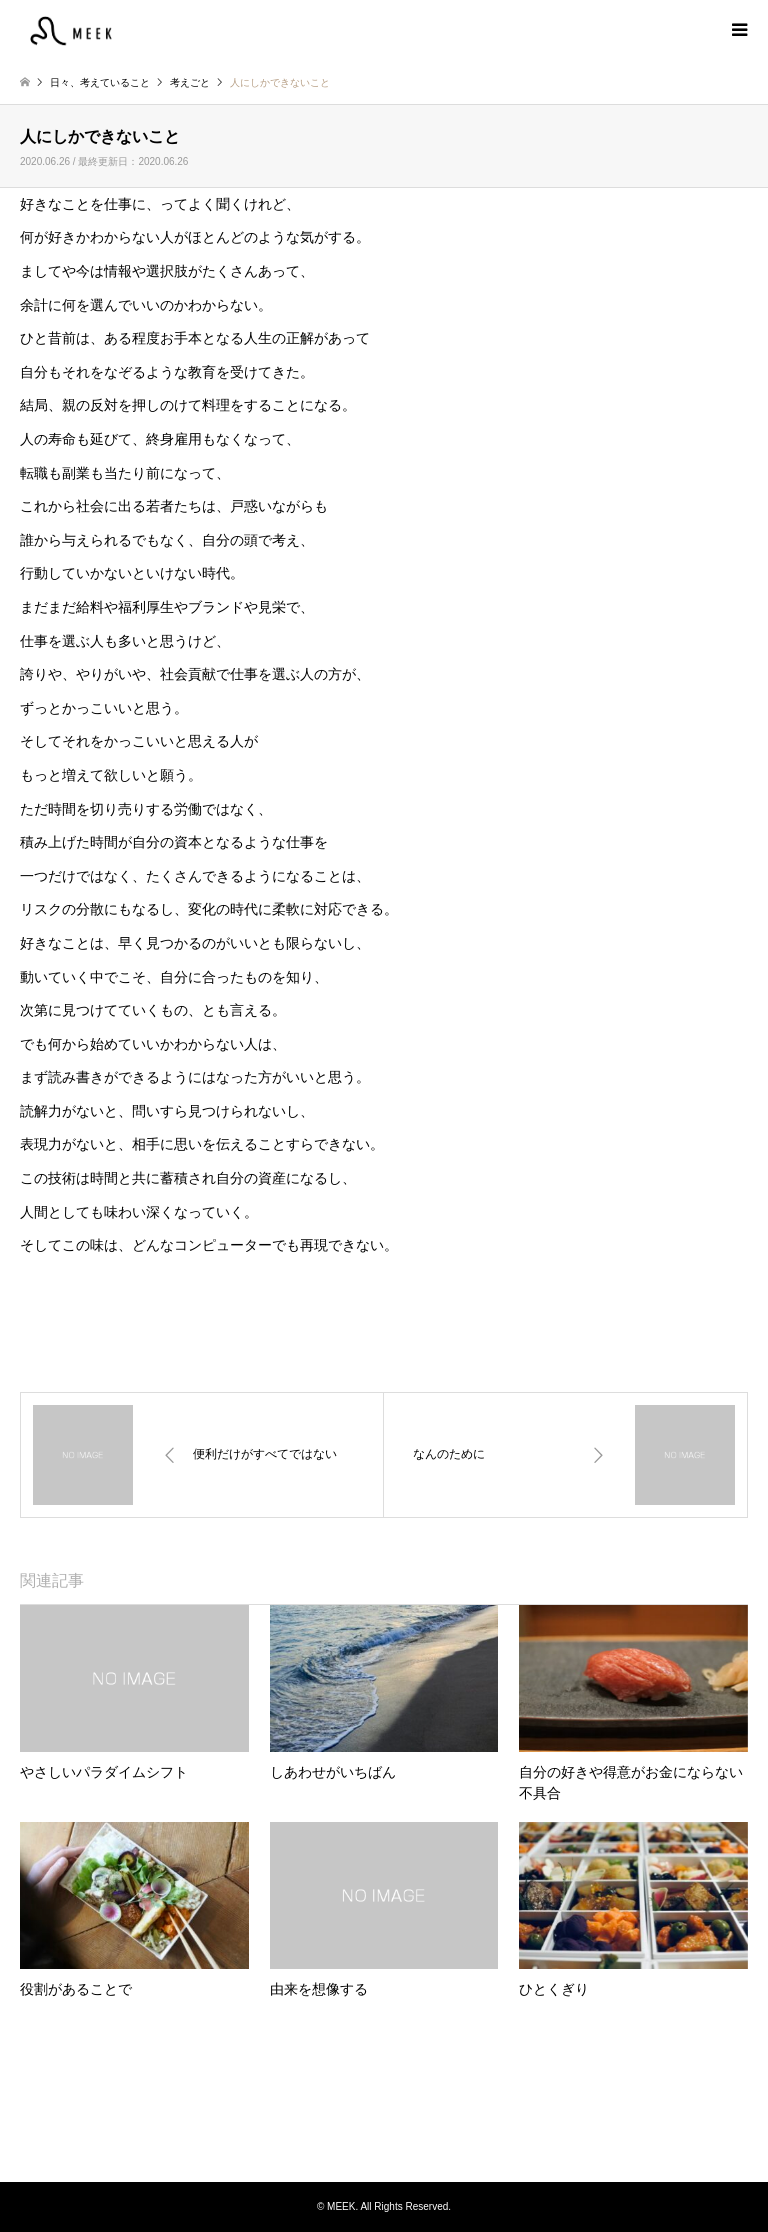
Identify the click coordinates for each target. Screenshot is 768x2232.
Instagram (384, 2141)
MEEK (384, 2106)
